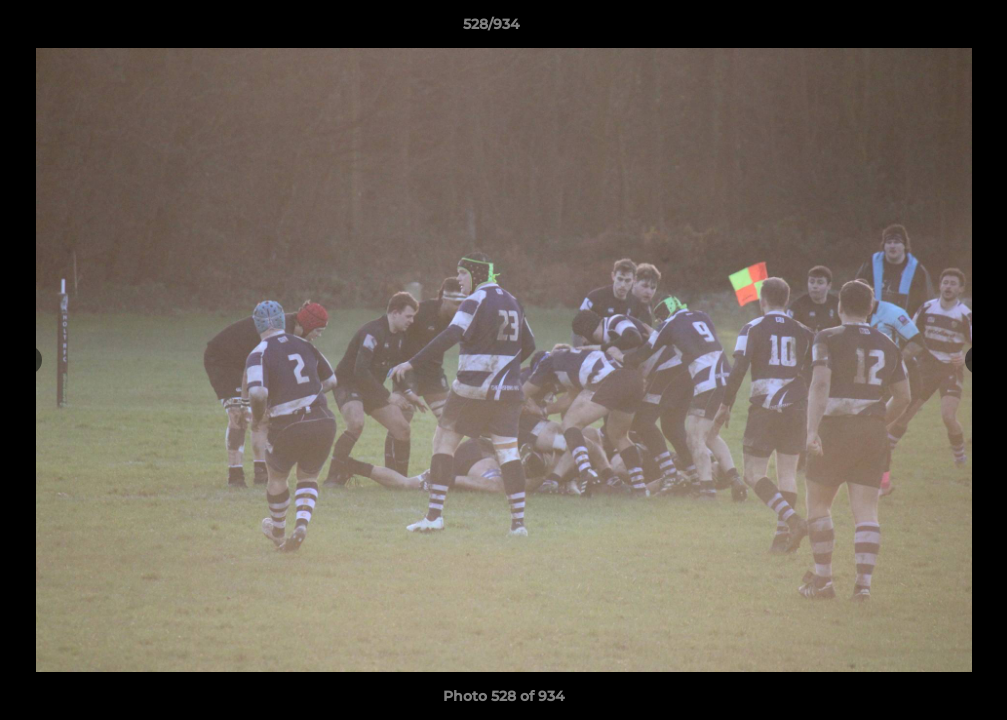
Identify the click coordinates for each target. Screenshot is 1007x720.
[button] (923, 29)
